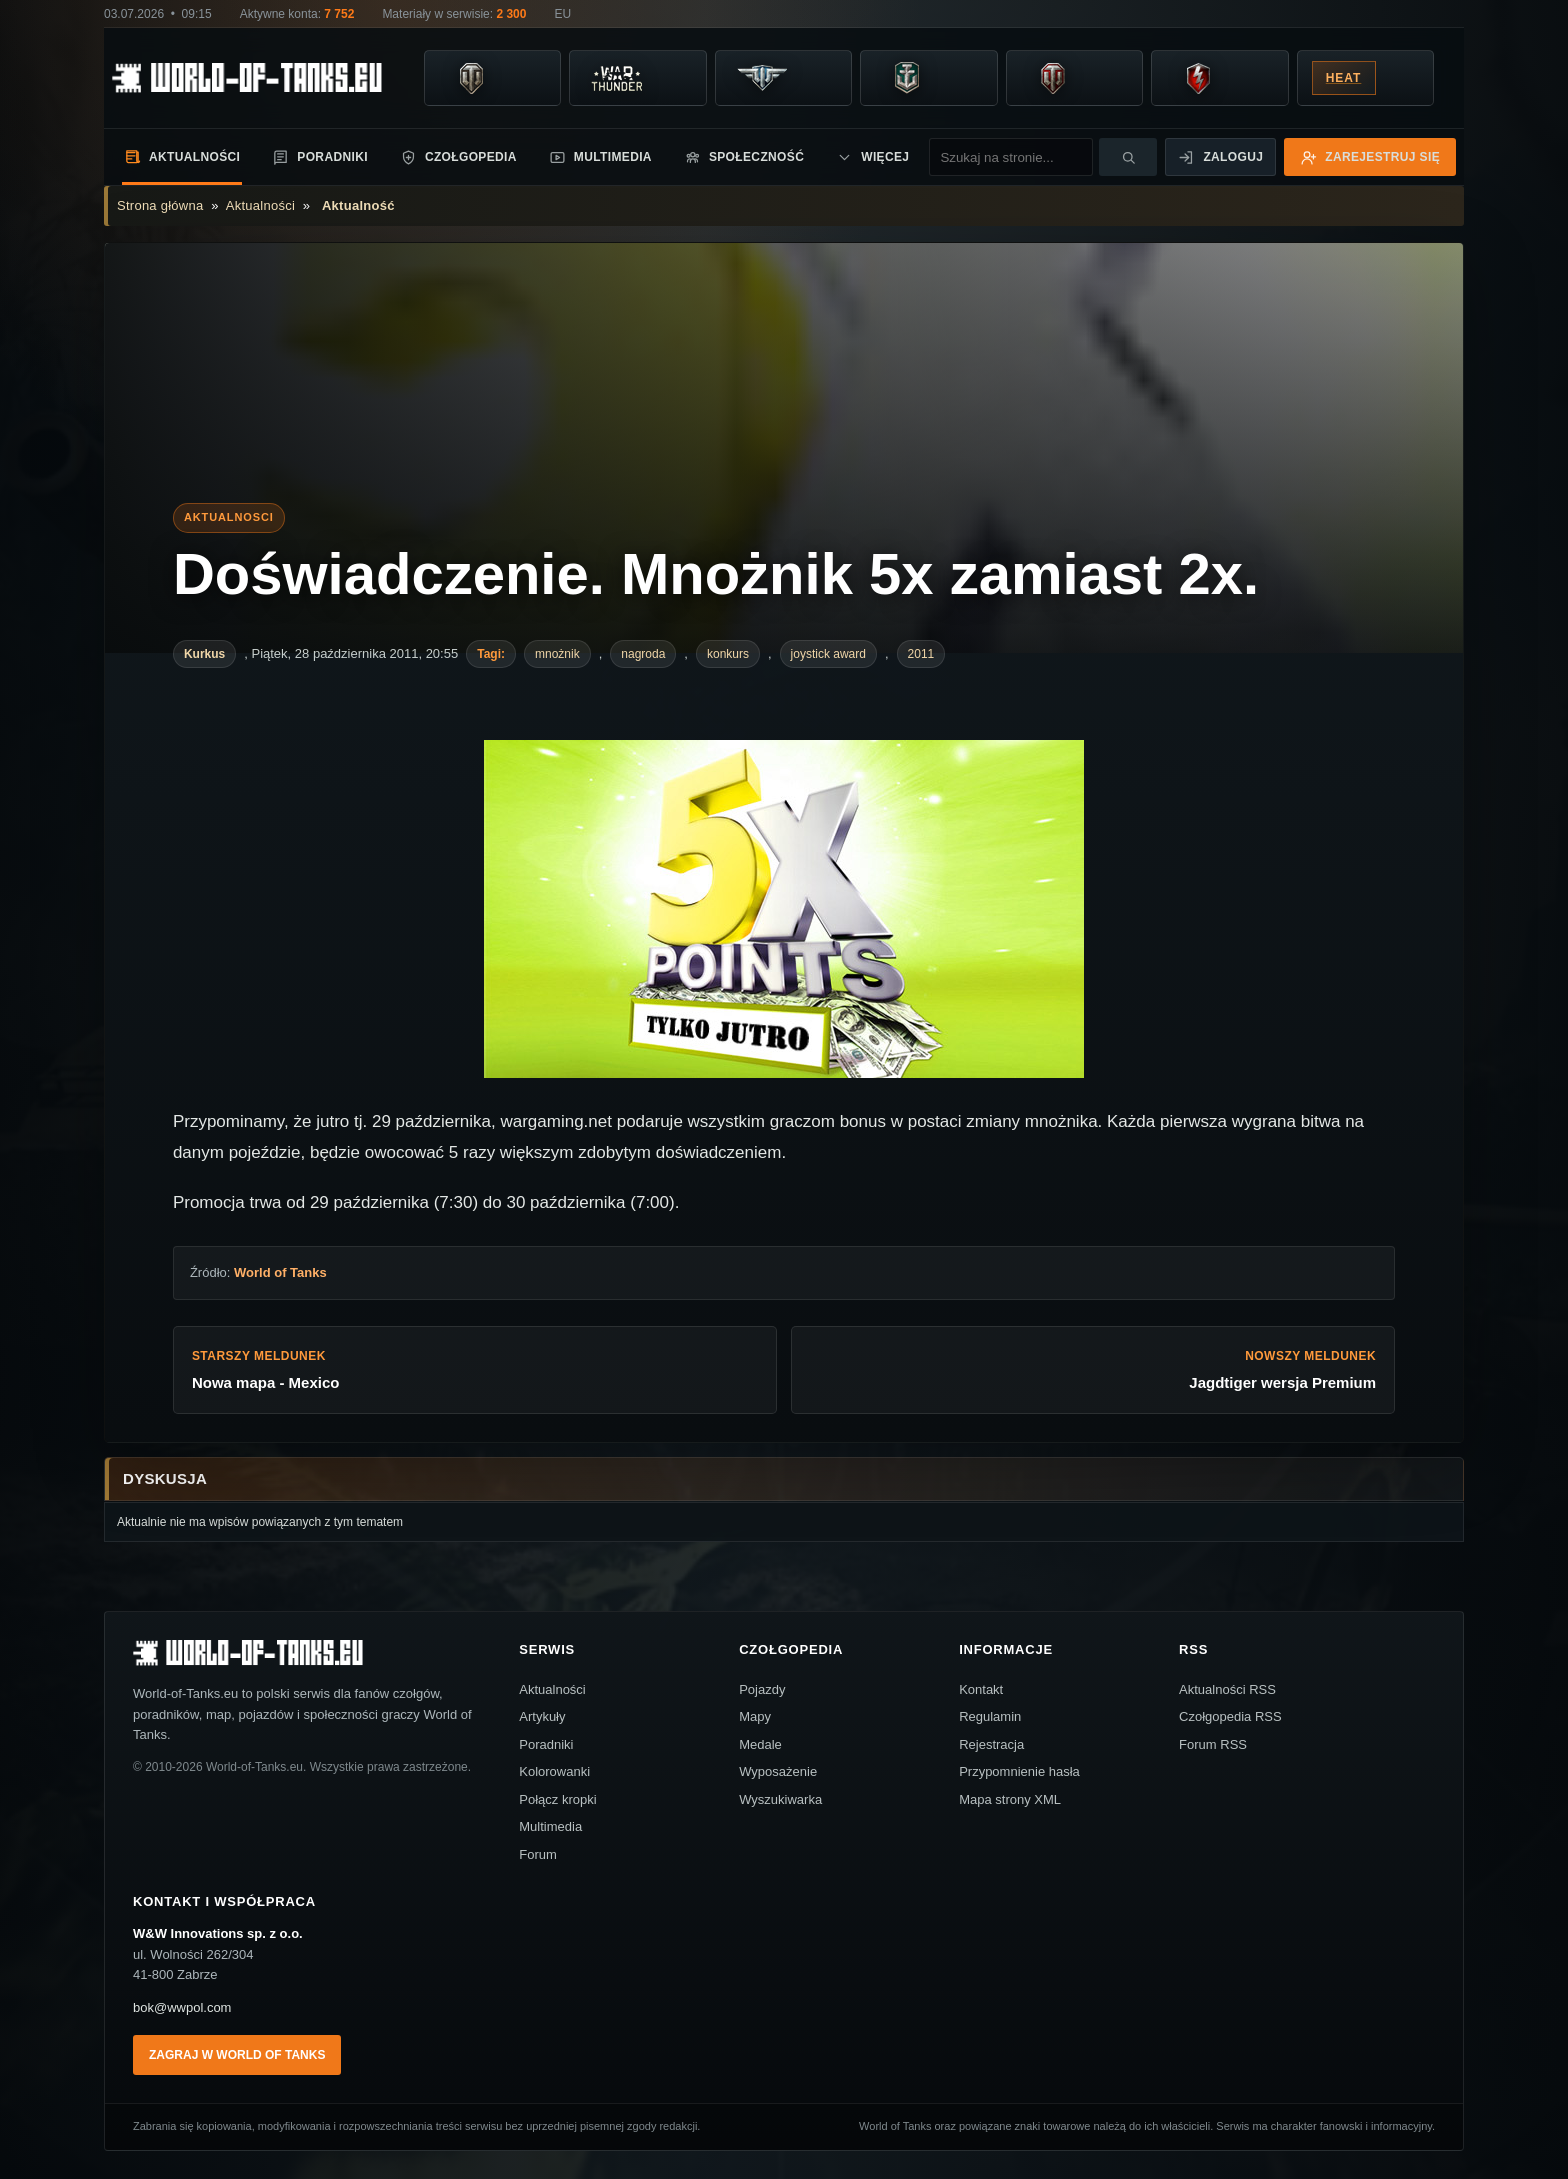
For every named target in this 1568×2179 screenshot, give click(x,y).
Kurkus (204, 654)
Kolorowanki (554, 1771)
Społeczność (744, 157)
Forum (538, 1854)
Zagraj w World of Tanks (237, 2055)
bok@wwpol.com (182, 2007)
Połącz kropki (557, 1799)
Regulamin (990, 1716)
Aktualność (358, 205)
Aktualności (182, 156)
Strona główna (160, 205)
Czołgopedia (458, 157)
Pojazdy (762, 1689)
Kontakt (981, 1689)
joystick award (828, 654)
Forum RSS (1213, 1744)
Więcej (872, 157)
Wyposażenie (778, 1771)
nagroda (643, 654)
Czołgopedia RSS (1230, 1716)
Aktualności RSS (1227, 1689)
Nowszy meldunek (1093, 1371)
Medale (760, 1744)
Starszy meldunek (475, 1371)
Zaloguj (1220, 157)
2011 (921, 654)
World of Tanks (280, 1272)
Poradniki (320, 157)
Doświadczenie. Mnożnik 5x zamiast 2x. (716, 574)
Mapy (755, 1716)
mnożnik (557, 654)
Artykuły (542, 1716)
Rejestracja (991, 1744)
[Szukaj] (1128, 157)
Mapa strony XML (1010, 1799)
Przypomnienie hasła (1019, 1771)
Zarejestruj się (1370, 157)
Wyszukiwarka (780, 1799)
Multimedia (600, 157)
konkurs (728, 654)
